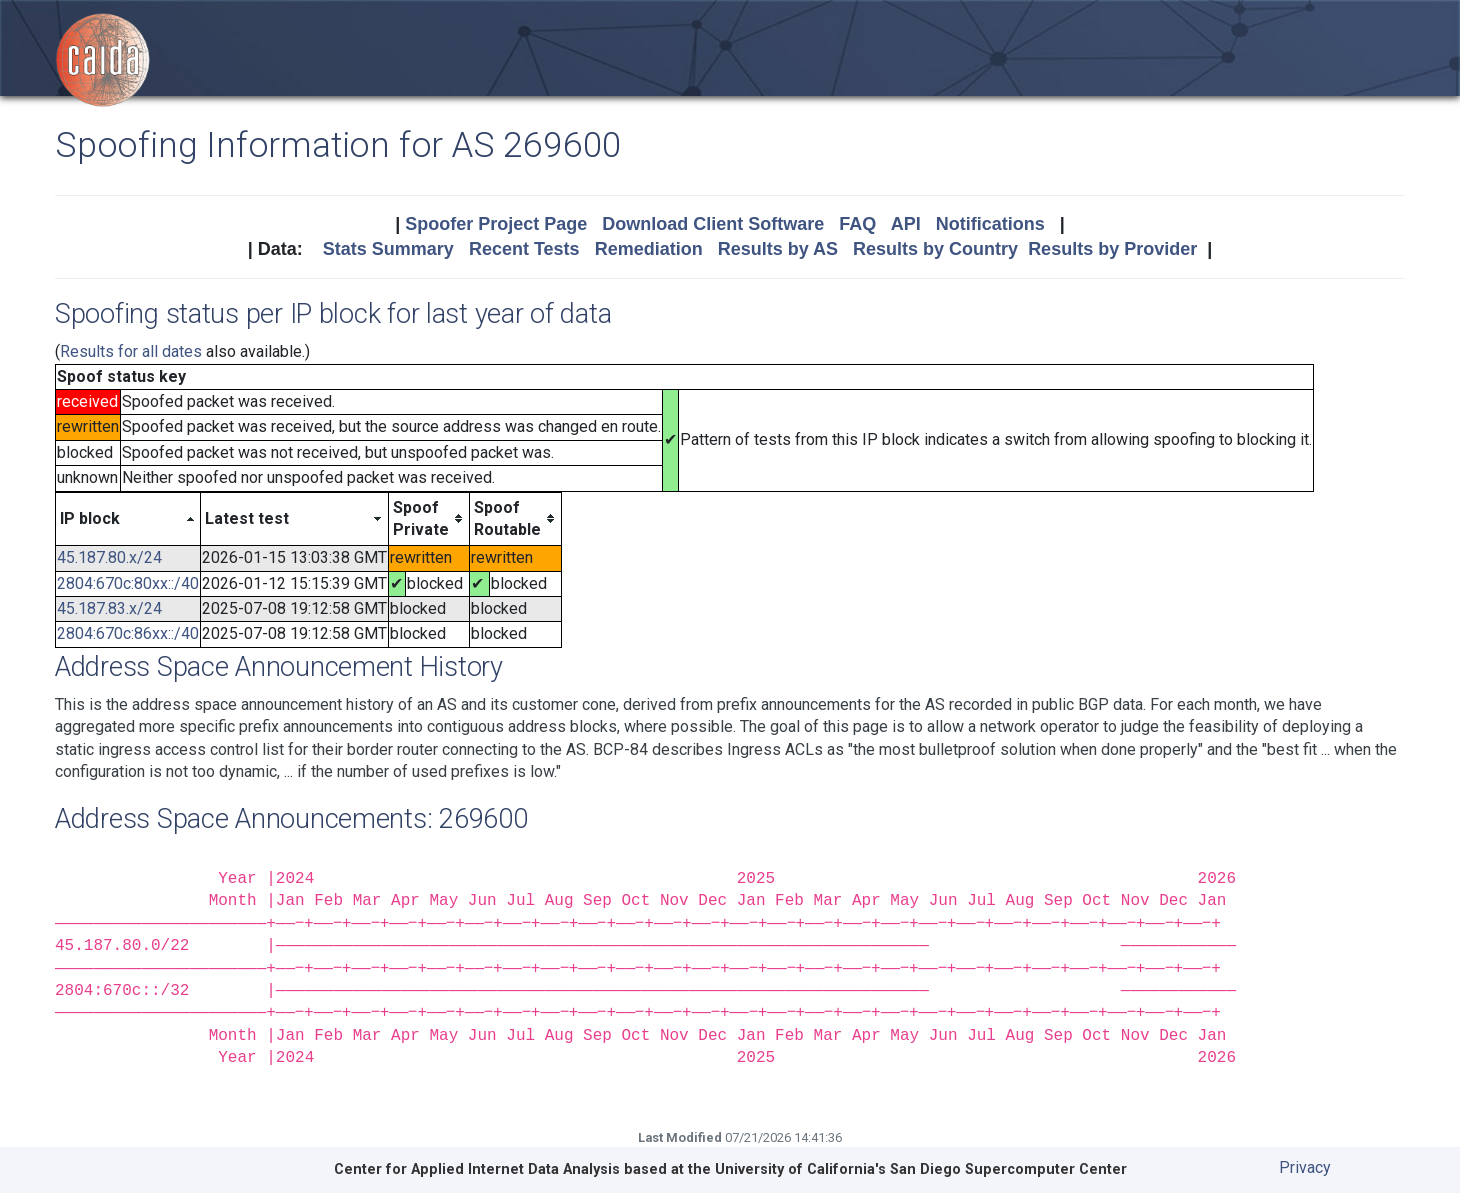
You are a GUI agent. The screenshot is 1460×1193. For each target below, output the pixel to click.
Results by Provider (1112, 249)
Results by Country (935, 249)
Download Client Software (713, 224)
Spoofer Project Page (496, 224)
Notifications (990, 224)
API (906, 224)
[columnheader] (128, 519)
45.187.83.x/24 (109, 608)
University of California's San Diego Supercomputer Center (921, 1169)
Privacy (1305, 1167)
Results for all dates (131, 351)
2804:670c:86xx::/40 (128, 633)
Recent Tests (524, 249)
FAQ (857, 224)
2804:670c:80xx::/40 (128, 583)
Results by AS (778, 249)
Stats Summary (388, 249)
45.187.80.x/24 (109, 557)
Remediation (649, 249)
